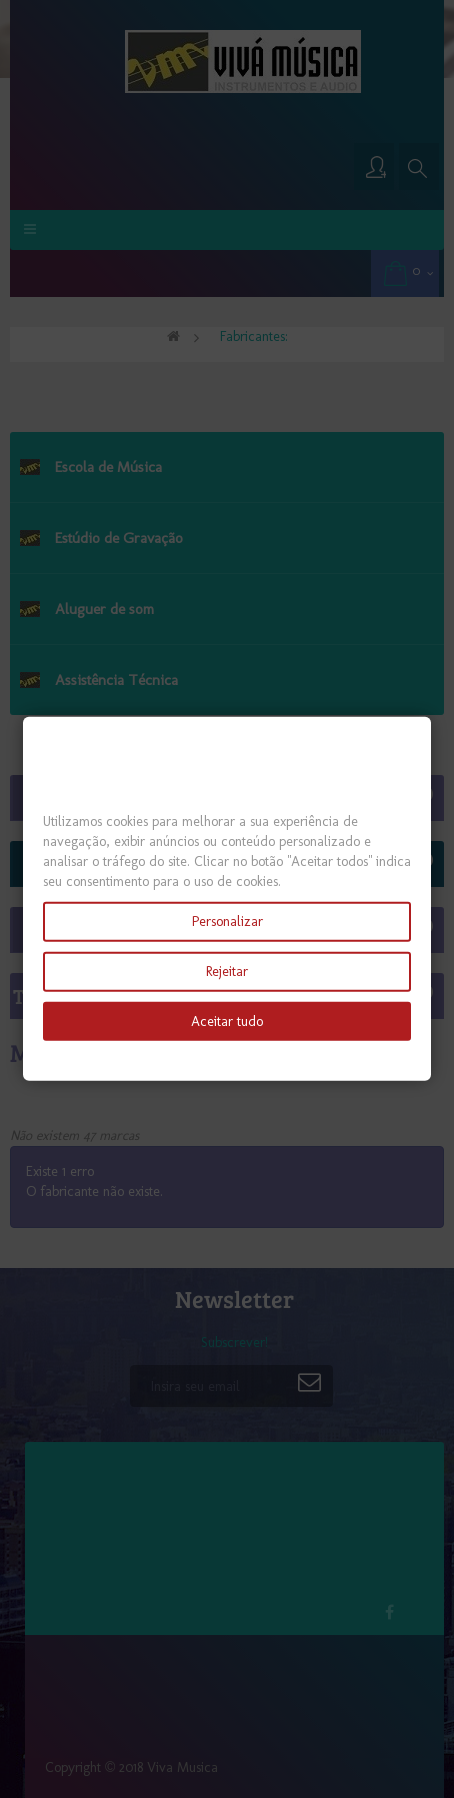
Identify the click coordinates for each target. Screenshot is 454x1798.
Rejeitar (227, 970)
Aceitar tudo (227, 1020)
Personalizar (227, 920)
